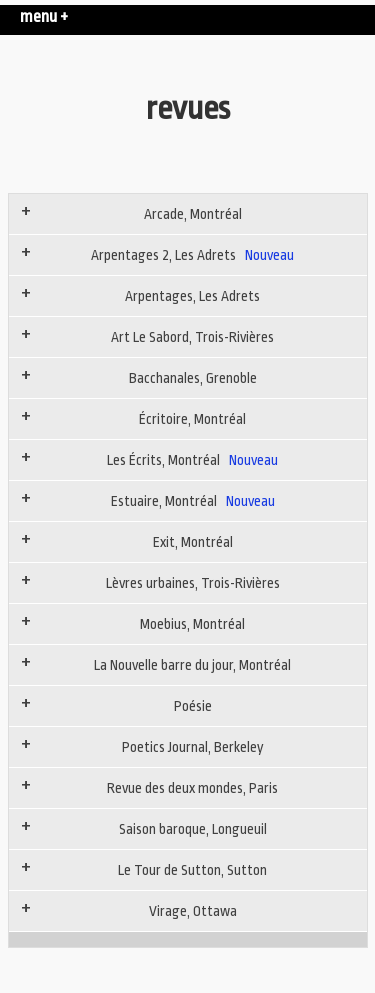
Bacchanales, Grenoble (193, 378)
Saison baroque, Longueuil (193, 829)
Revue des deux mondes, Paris (192, 788)
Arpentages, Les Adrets (192, 296)
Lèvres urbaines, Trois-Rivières (193, 583)
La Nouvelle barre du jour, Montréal (192, 665)
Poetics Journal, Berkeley (193, 747)
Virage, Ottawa (193, 911)
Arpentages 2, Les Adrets (192, 255)
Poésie (193, 706)
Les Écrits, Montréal (192, 460)
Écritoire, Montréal (192, 419)
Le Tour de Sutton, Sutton (192, 870)
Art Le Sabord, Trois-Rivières (192, 337)
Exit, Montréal (193, 542)
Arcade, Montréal (193, 214)
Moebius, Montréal (192, 624)
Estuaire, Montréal (193, 501)
